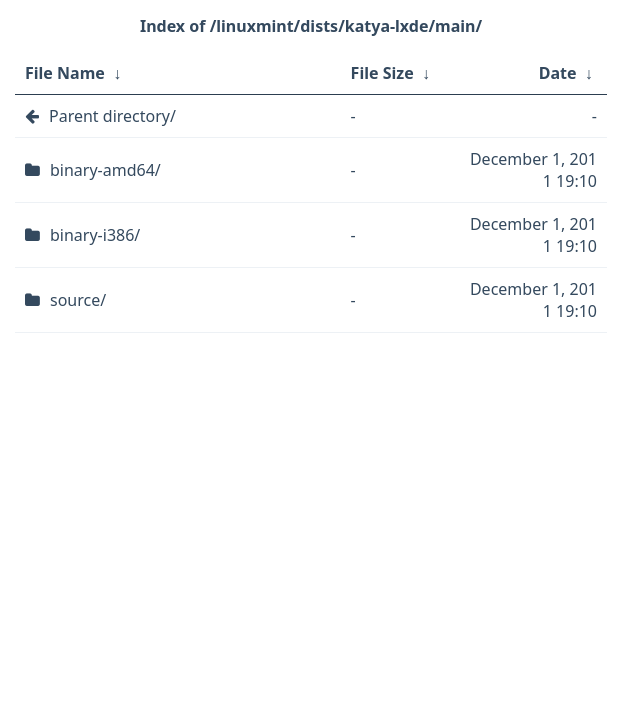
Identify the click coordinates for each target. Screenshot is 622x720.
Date (558, 73)
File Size (382, 73)
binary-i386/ (95, 235)
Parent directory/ (112, 116)
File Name (65, 73)
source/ (78, 300)
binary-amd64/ (105, 170)
